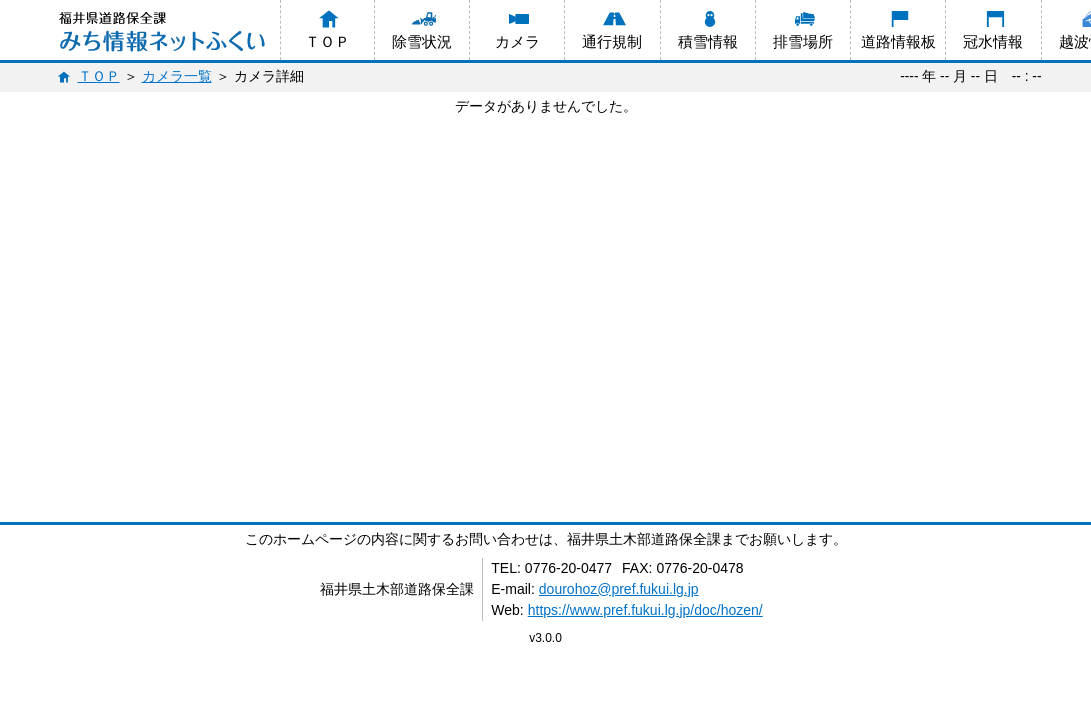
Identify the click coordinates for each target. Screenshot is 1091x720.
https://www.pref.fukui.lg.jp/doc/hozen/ (645, 610)
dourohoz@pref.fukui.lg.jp (619, 589)
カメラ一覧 (177, 76)
